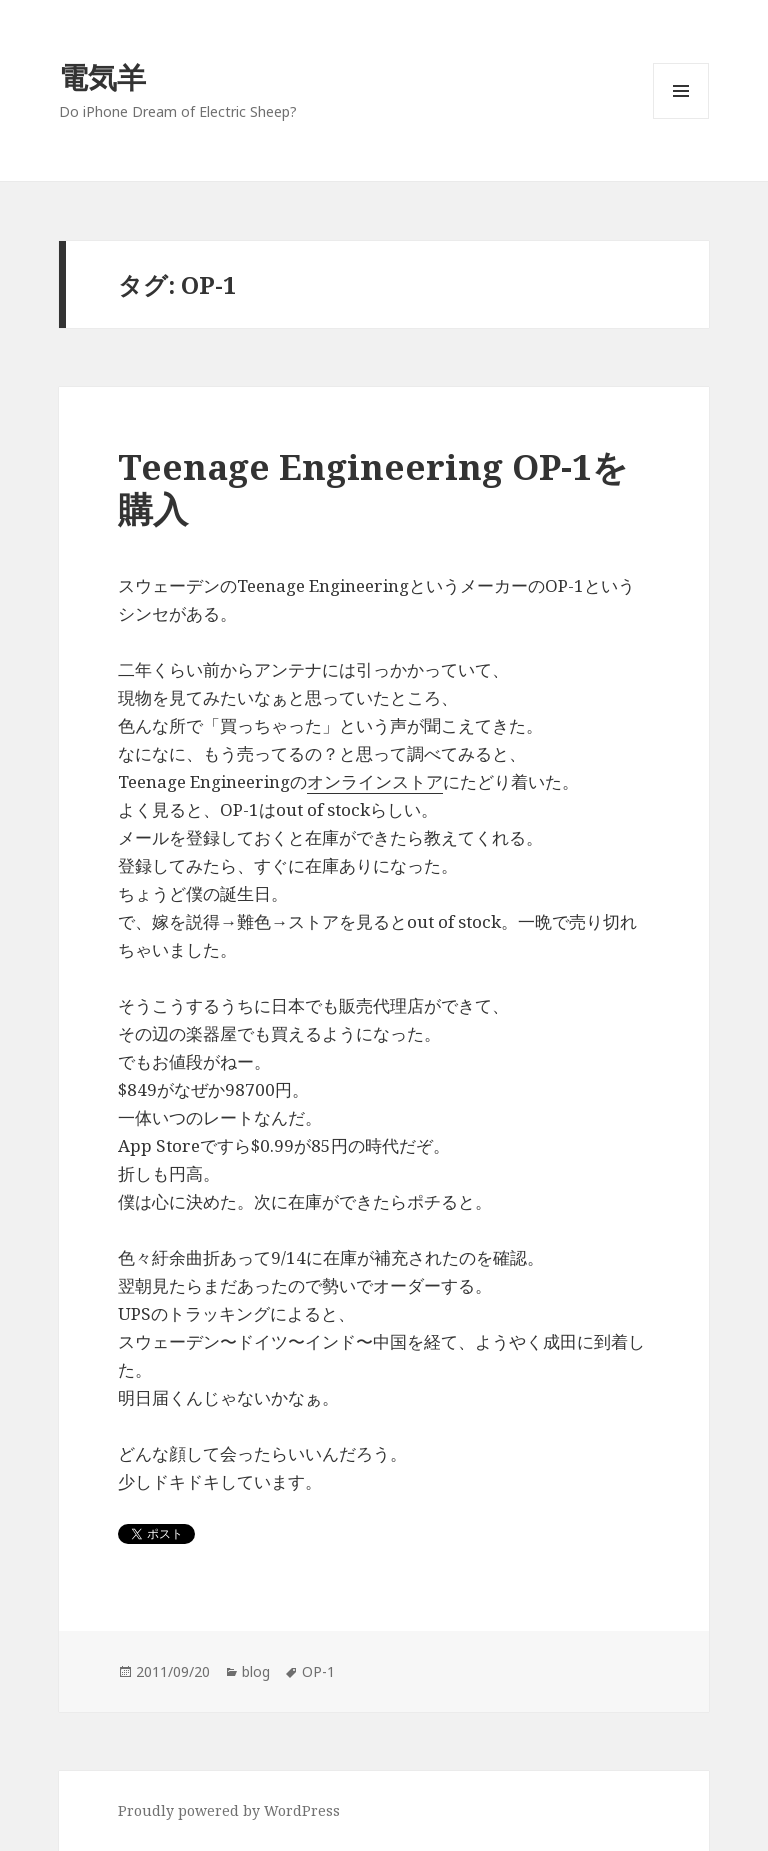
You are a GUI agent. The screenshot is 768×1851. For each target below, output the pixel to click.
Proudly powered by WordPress (229, 1810)
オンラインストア (375, 781)
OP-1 (318, 1671)
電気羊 (102, 76)
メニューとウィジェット (681, 118)
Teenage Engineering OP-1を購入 (373, 487)
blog (256, 1671)
